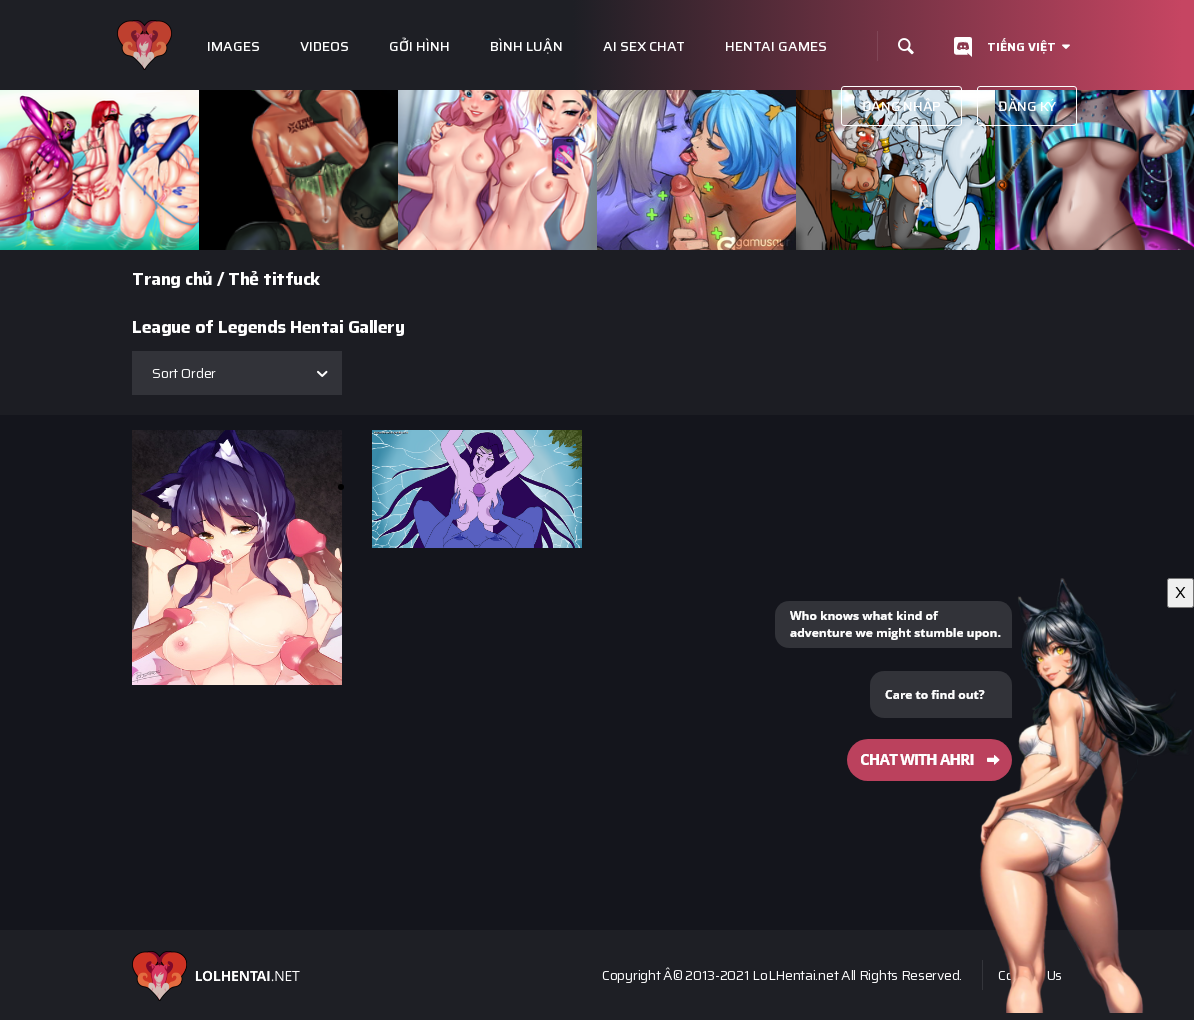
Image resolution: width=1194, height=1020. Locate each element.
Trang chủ (172, 279)
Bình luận (526, 46)
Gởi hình (419, 46)
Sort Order (184, 373)
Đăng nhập (901, 106)
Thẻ (243, 279)
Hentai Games (776, 46)
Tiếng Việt (1021, 46)
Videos (324, 46)
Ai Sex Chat (644, 46)
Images (233, 46)
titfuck (291, 279)
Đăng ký (1027, 106)
